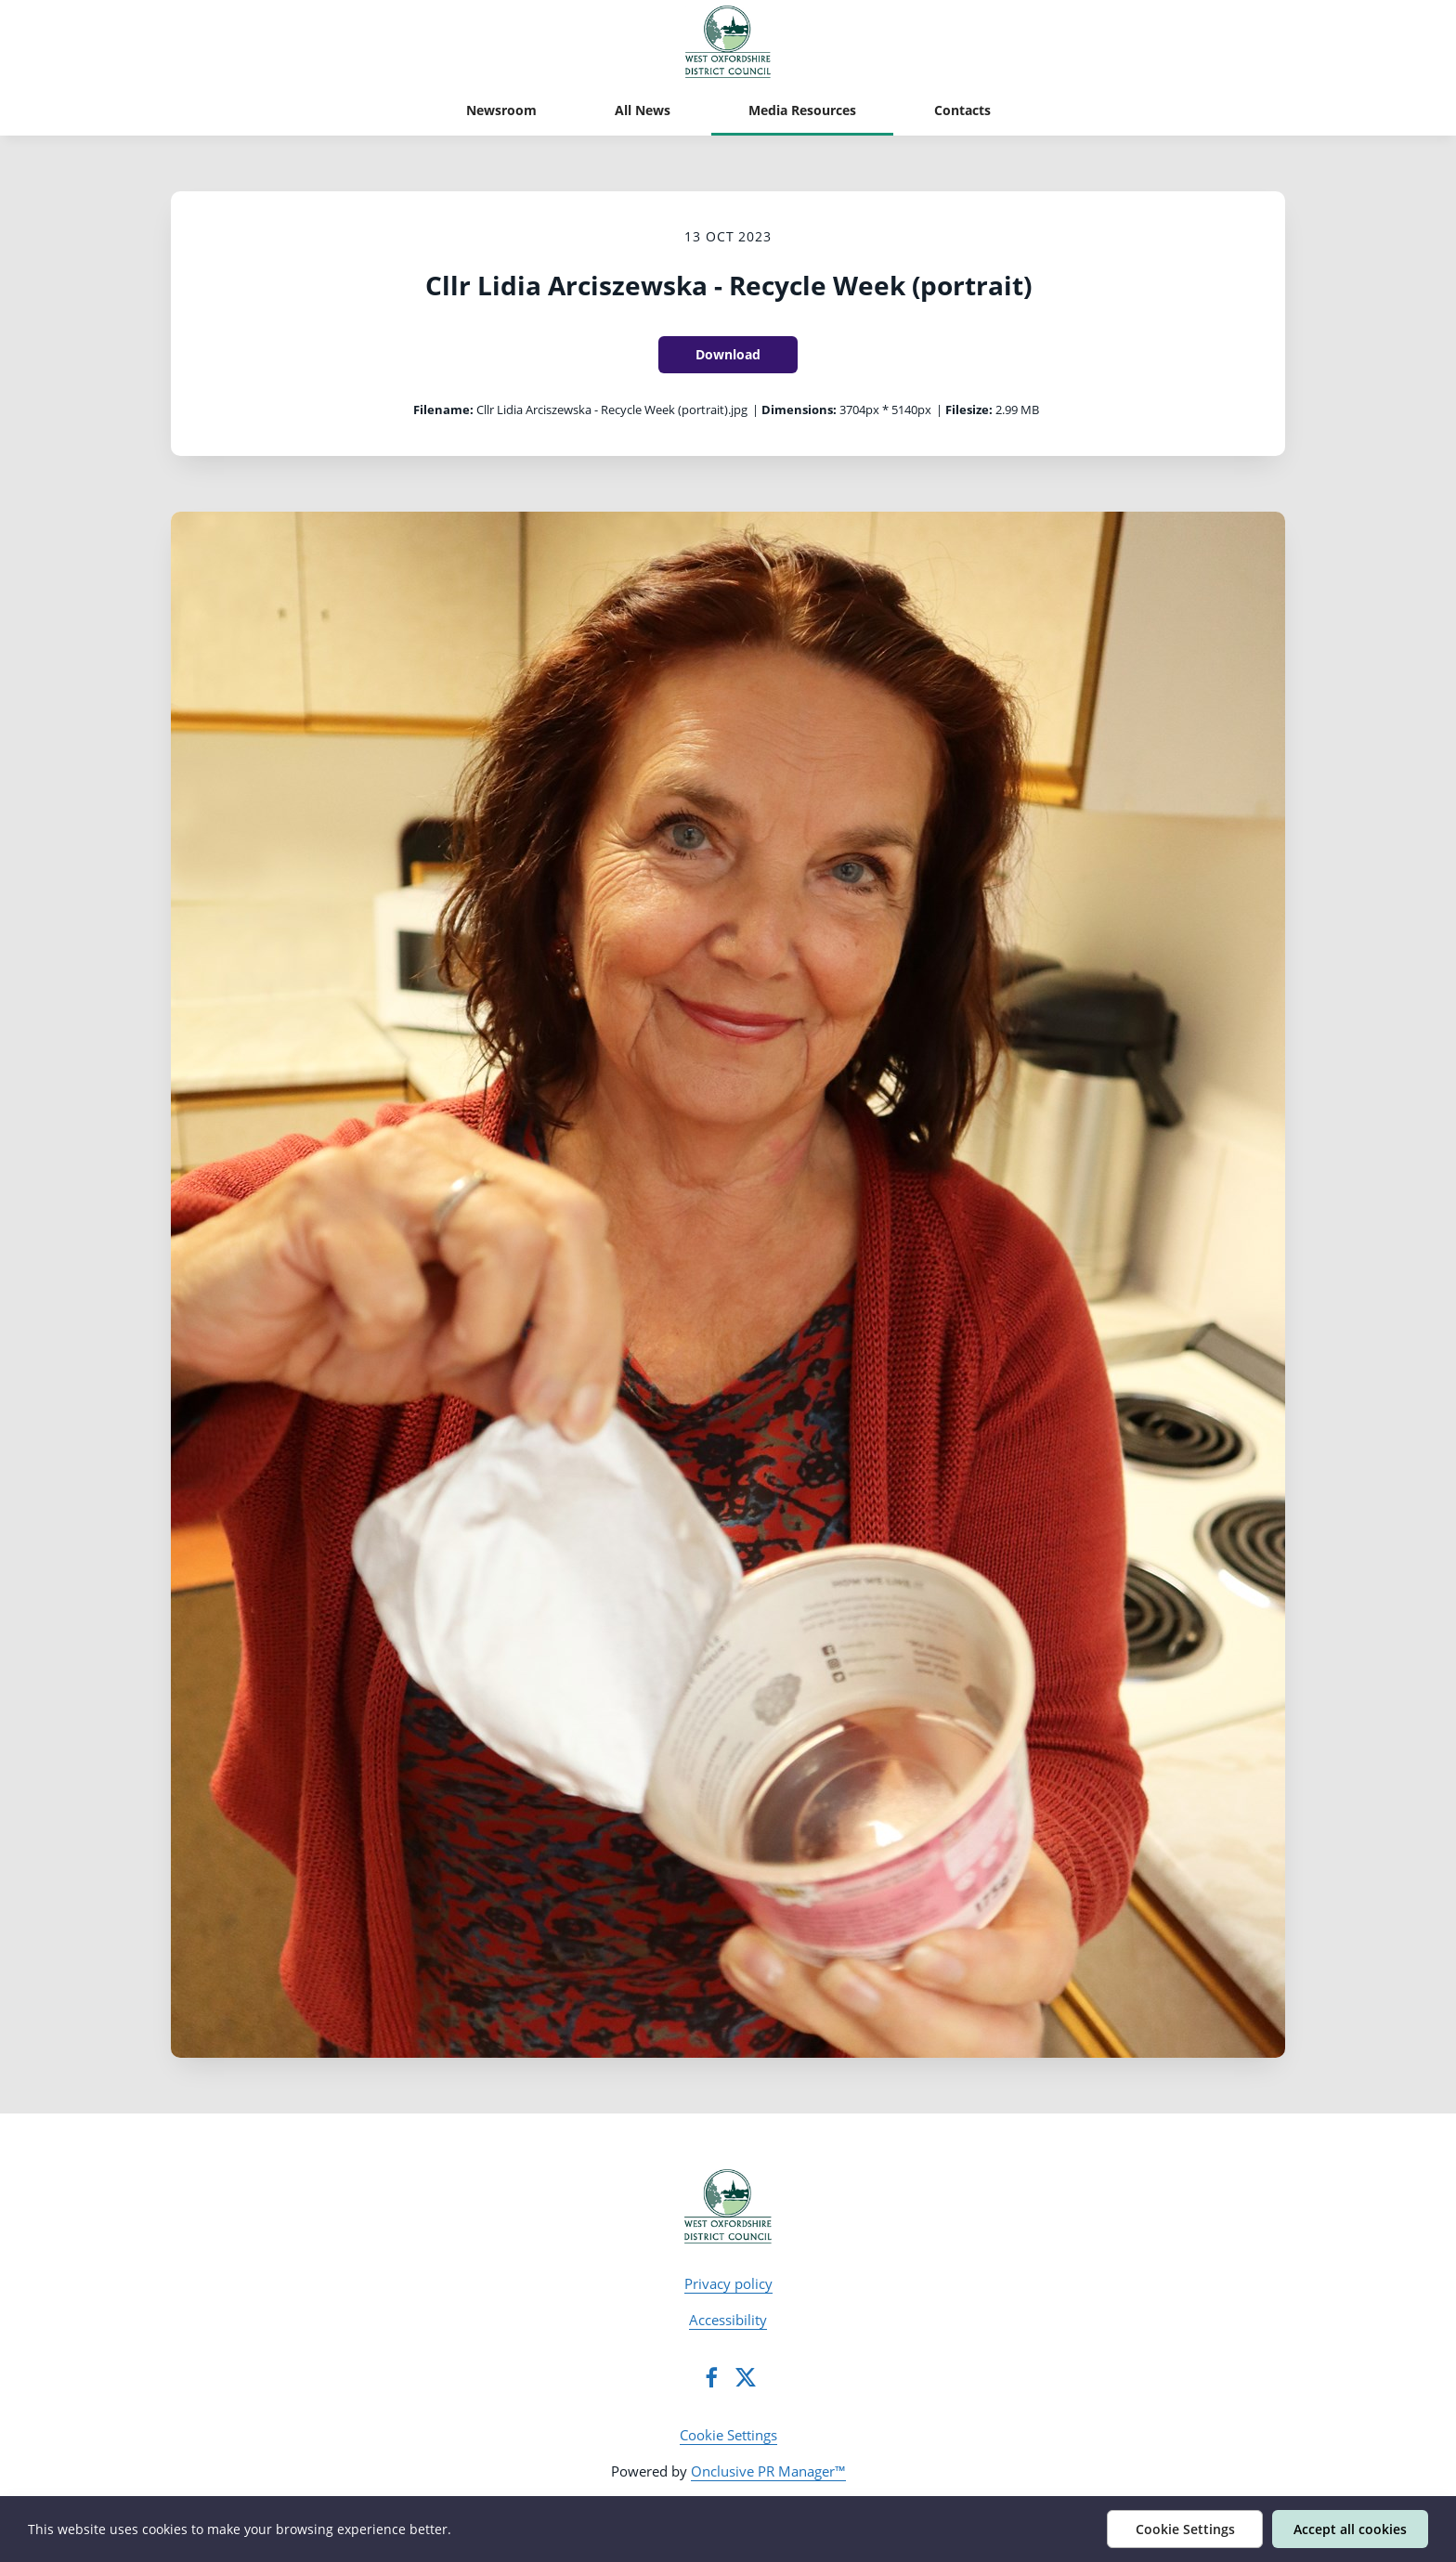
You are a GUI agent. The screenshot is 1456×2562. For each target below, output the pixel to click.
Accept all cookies (1350, 2529)
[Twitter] (745, 2377)
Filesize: (969, 409)
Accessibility (728, 2319)
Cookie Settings (728, 2434)
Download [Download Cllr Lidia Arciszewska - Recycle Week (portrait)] (728, 354)
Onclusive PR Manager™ (768, 2471)
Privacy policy (728, 2283)
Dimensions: (799, 409)
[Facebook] (711, 2377)
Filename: (443, 409)
